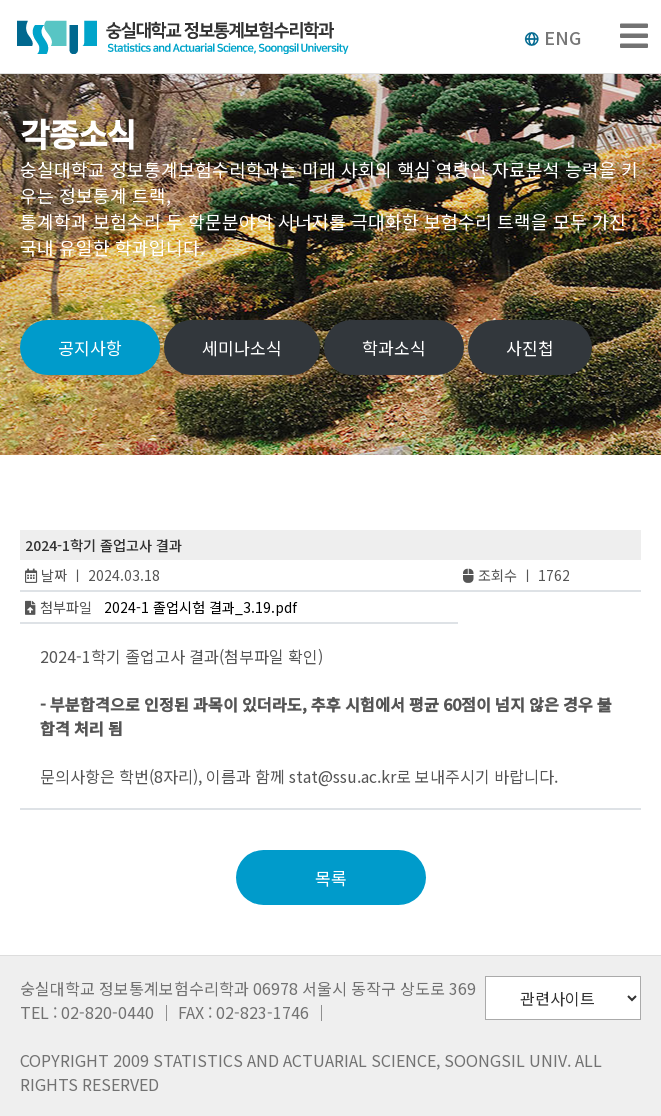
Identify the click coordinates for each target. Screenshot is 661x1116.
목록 (331, 877)
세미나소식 (242, 347)
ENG (552, 37)
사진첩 (530, 347)
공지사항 (90, 347)
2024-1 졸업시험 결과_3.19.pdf (200, 607)
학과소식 (394, 347)
